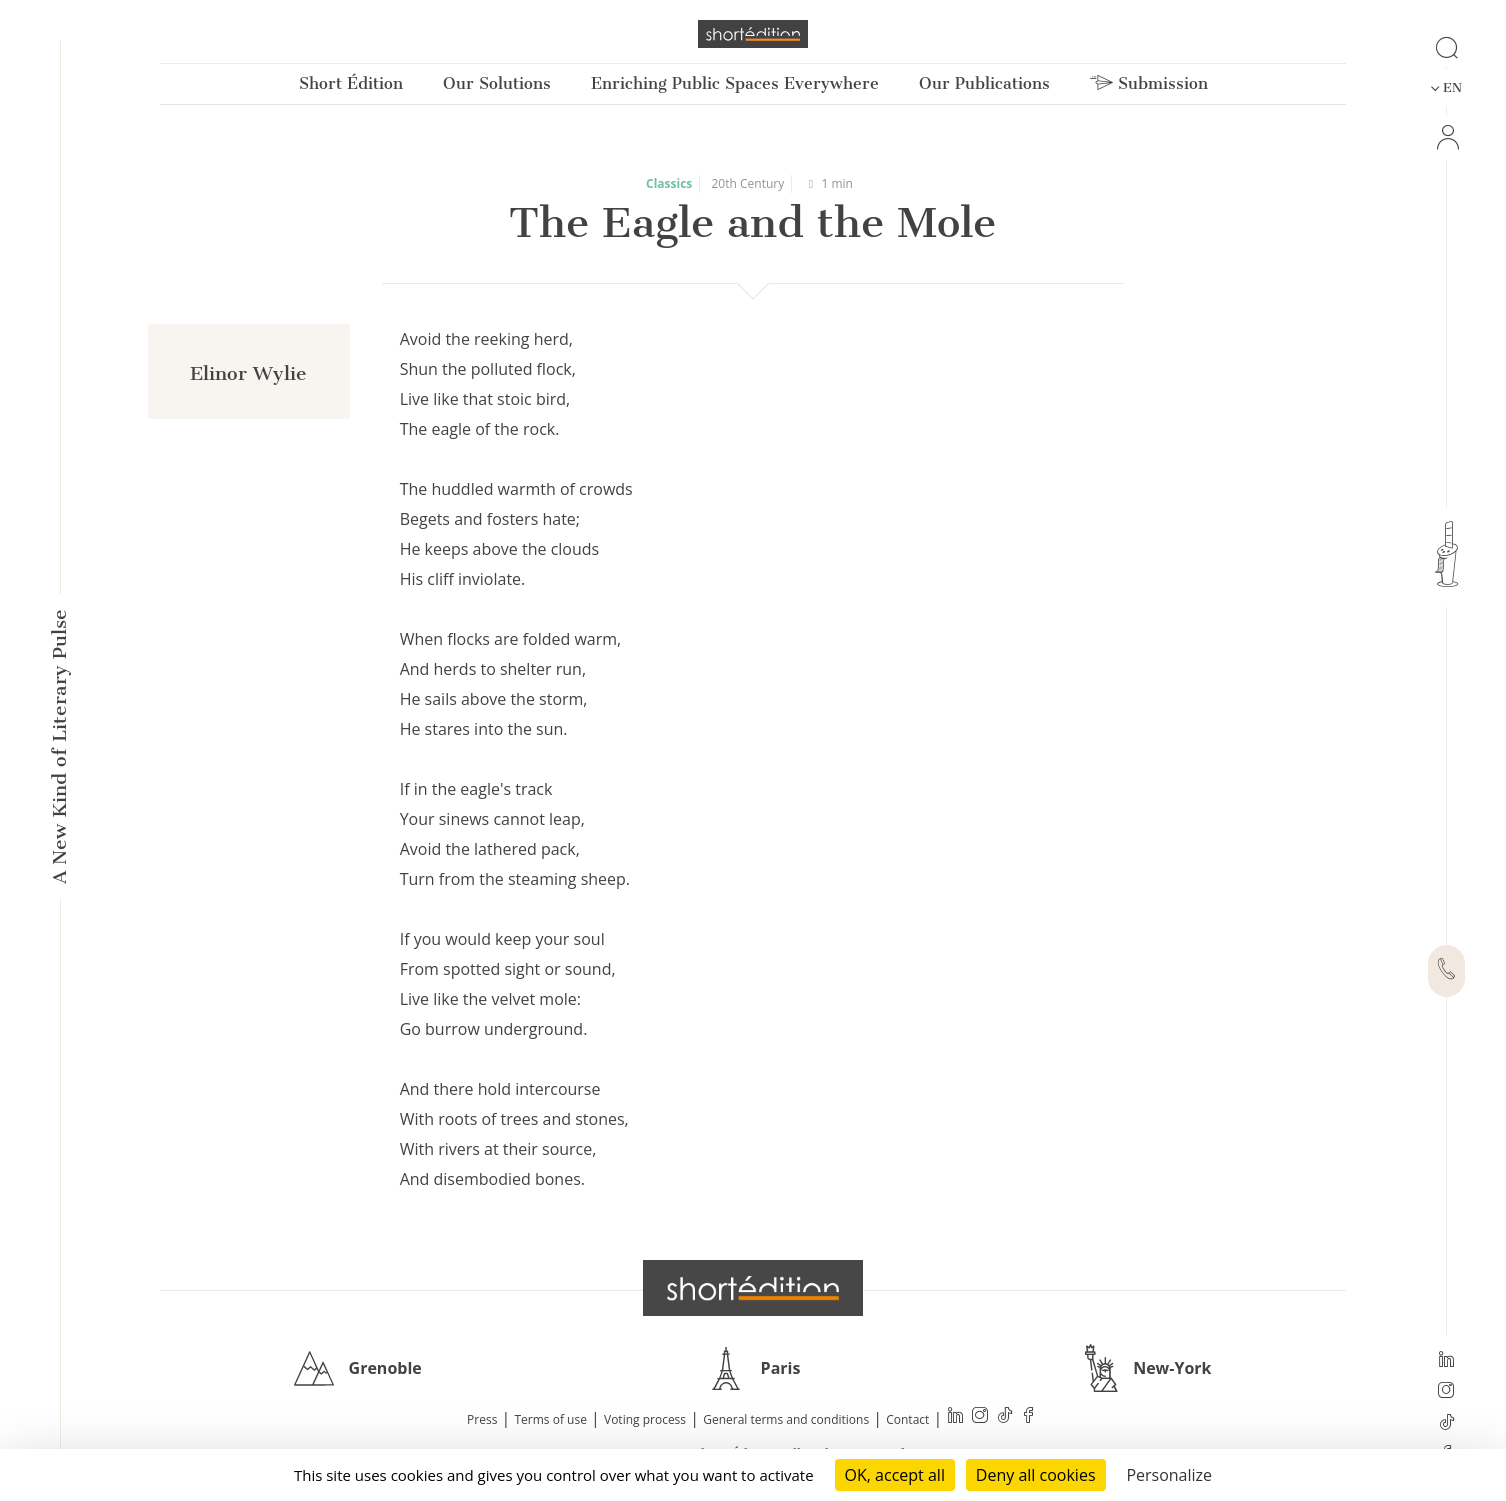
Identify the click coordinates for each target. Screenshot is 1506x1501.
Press (482, 1419)
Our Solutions (497, 83)
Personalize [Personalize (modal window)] (1169, 1475)
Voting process (645, 1419)
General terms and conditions (786, 1419)
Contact (907, 1419)
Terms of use (551, 1419)
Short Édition (351, 83)
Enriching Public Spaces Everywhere (735, 83)
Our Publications (984, 83)
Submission (1149, 83)
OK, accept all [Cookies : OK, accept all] (895, 1475)
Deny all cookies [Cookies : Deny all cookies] (1036, 1475)
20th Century (748, 183)
